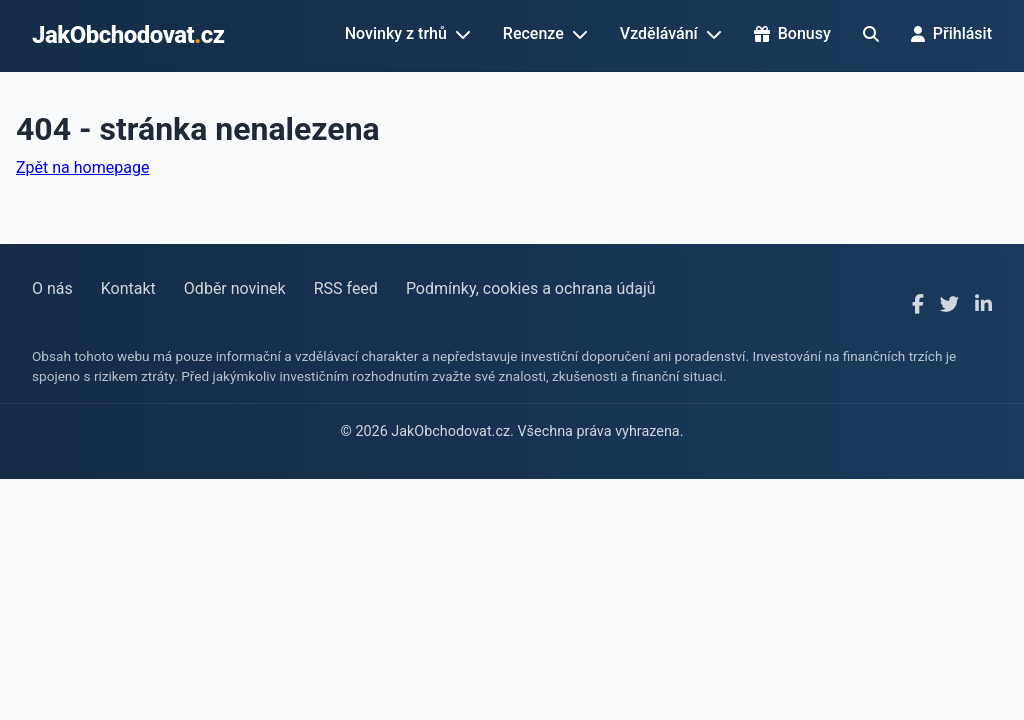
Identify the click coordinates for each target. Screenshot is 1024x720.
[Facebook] (918, 305)
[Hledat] (871, 34)
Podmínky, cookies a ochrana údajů (531, 288)
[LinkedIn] (983, 305)
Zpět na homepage (82, 167)
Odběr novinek (235, 288)
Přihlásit (951, 33)
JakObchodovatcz (128, 35)
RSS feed (346, 288)
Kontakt (128, 288)
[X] (949, 305)
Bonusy (792, 33)
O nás (52, 288)
